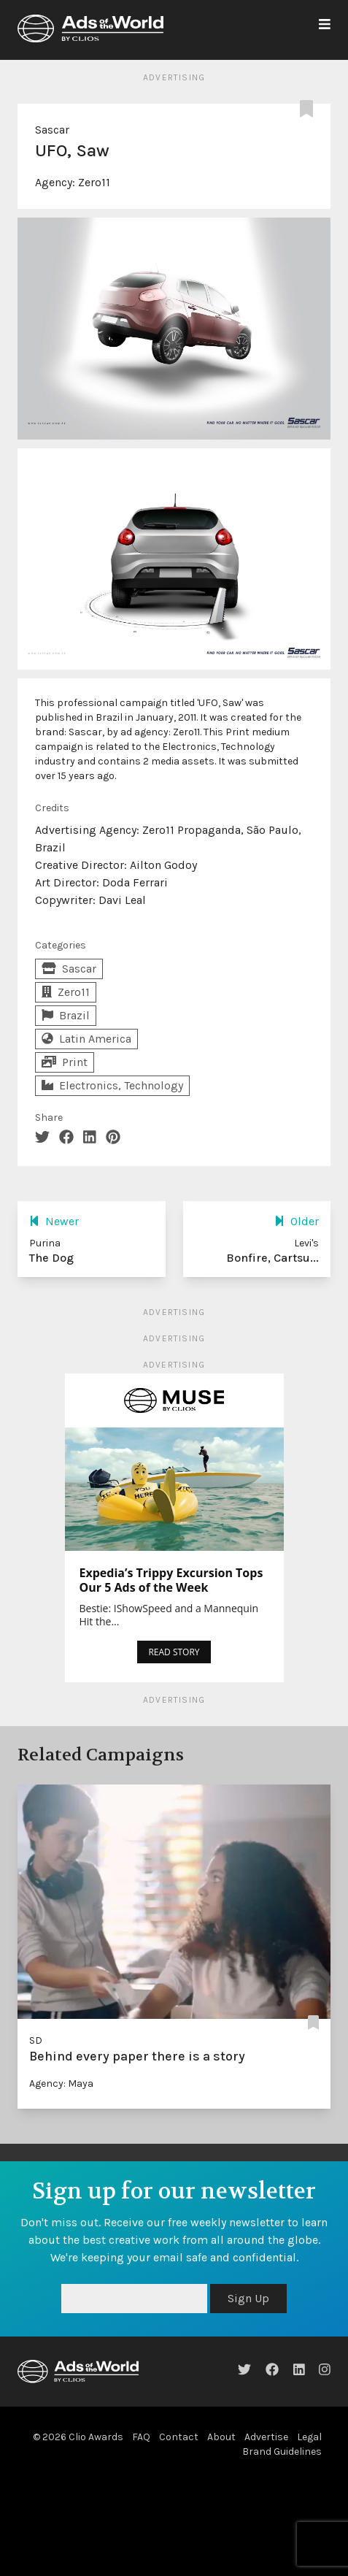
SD (35, 2040)
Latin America (86, 1039)
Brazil (66, 1015)
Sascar (52, 130)
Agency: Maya (61, 2083)
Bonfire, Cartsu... (272, 1258)
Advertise (266, 2437)
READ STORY (173, 1652)
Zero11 (94, 182)
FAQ (141, 2437)
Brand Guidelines (282, 2451)
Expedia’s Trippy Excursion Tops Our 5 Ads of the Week (171, 1580)
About (221, 2437)
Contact (178, 2437)
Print (65, 1062)
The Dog (51, 1258)
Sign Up (248, 2298)
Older (296, 1221)
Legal (309, 2437)
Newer (54, 1221)
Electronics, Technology (112, 1085)
